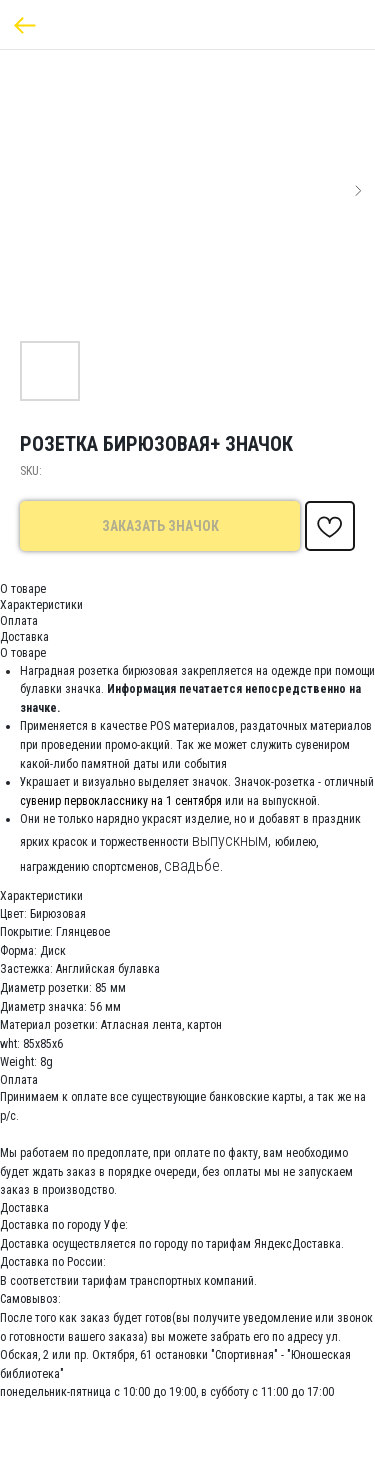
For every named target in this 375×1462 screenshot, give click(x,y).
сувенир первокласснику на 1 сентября (121, 801)
